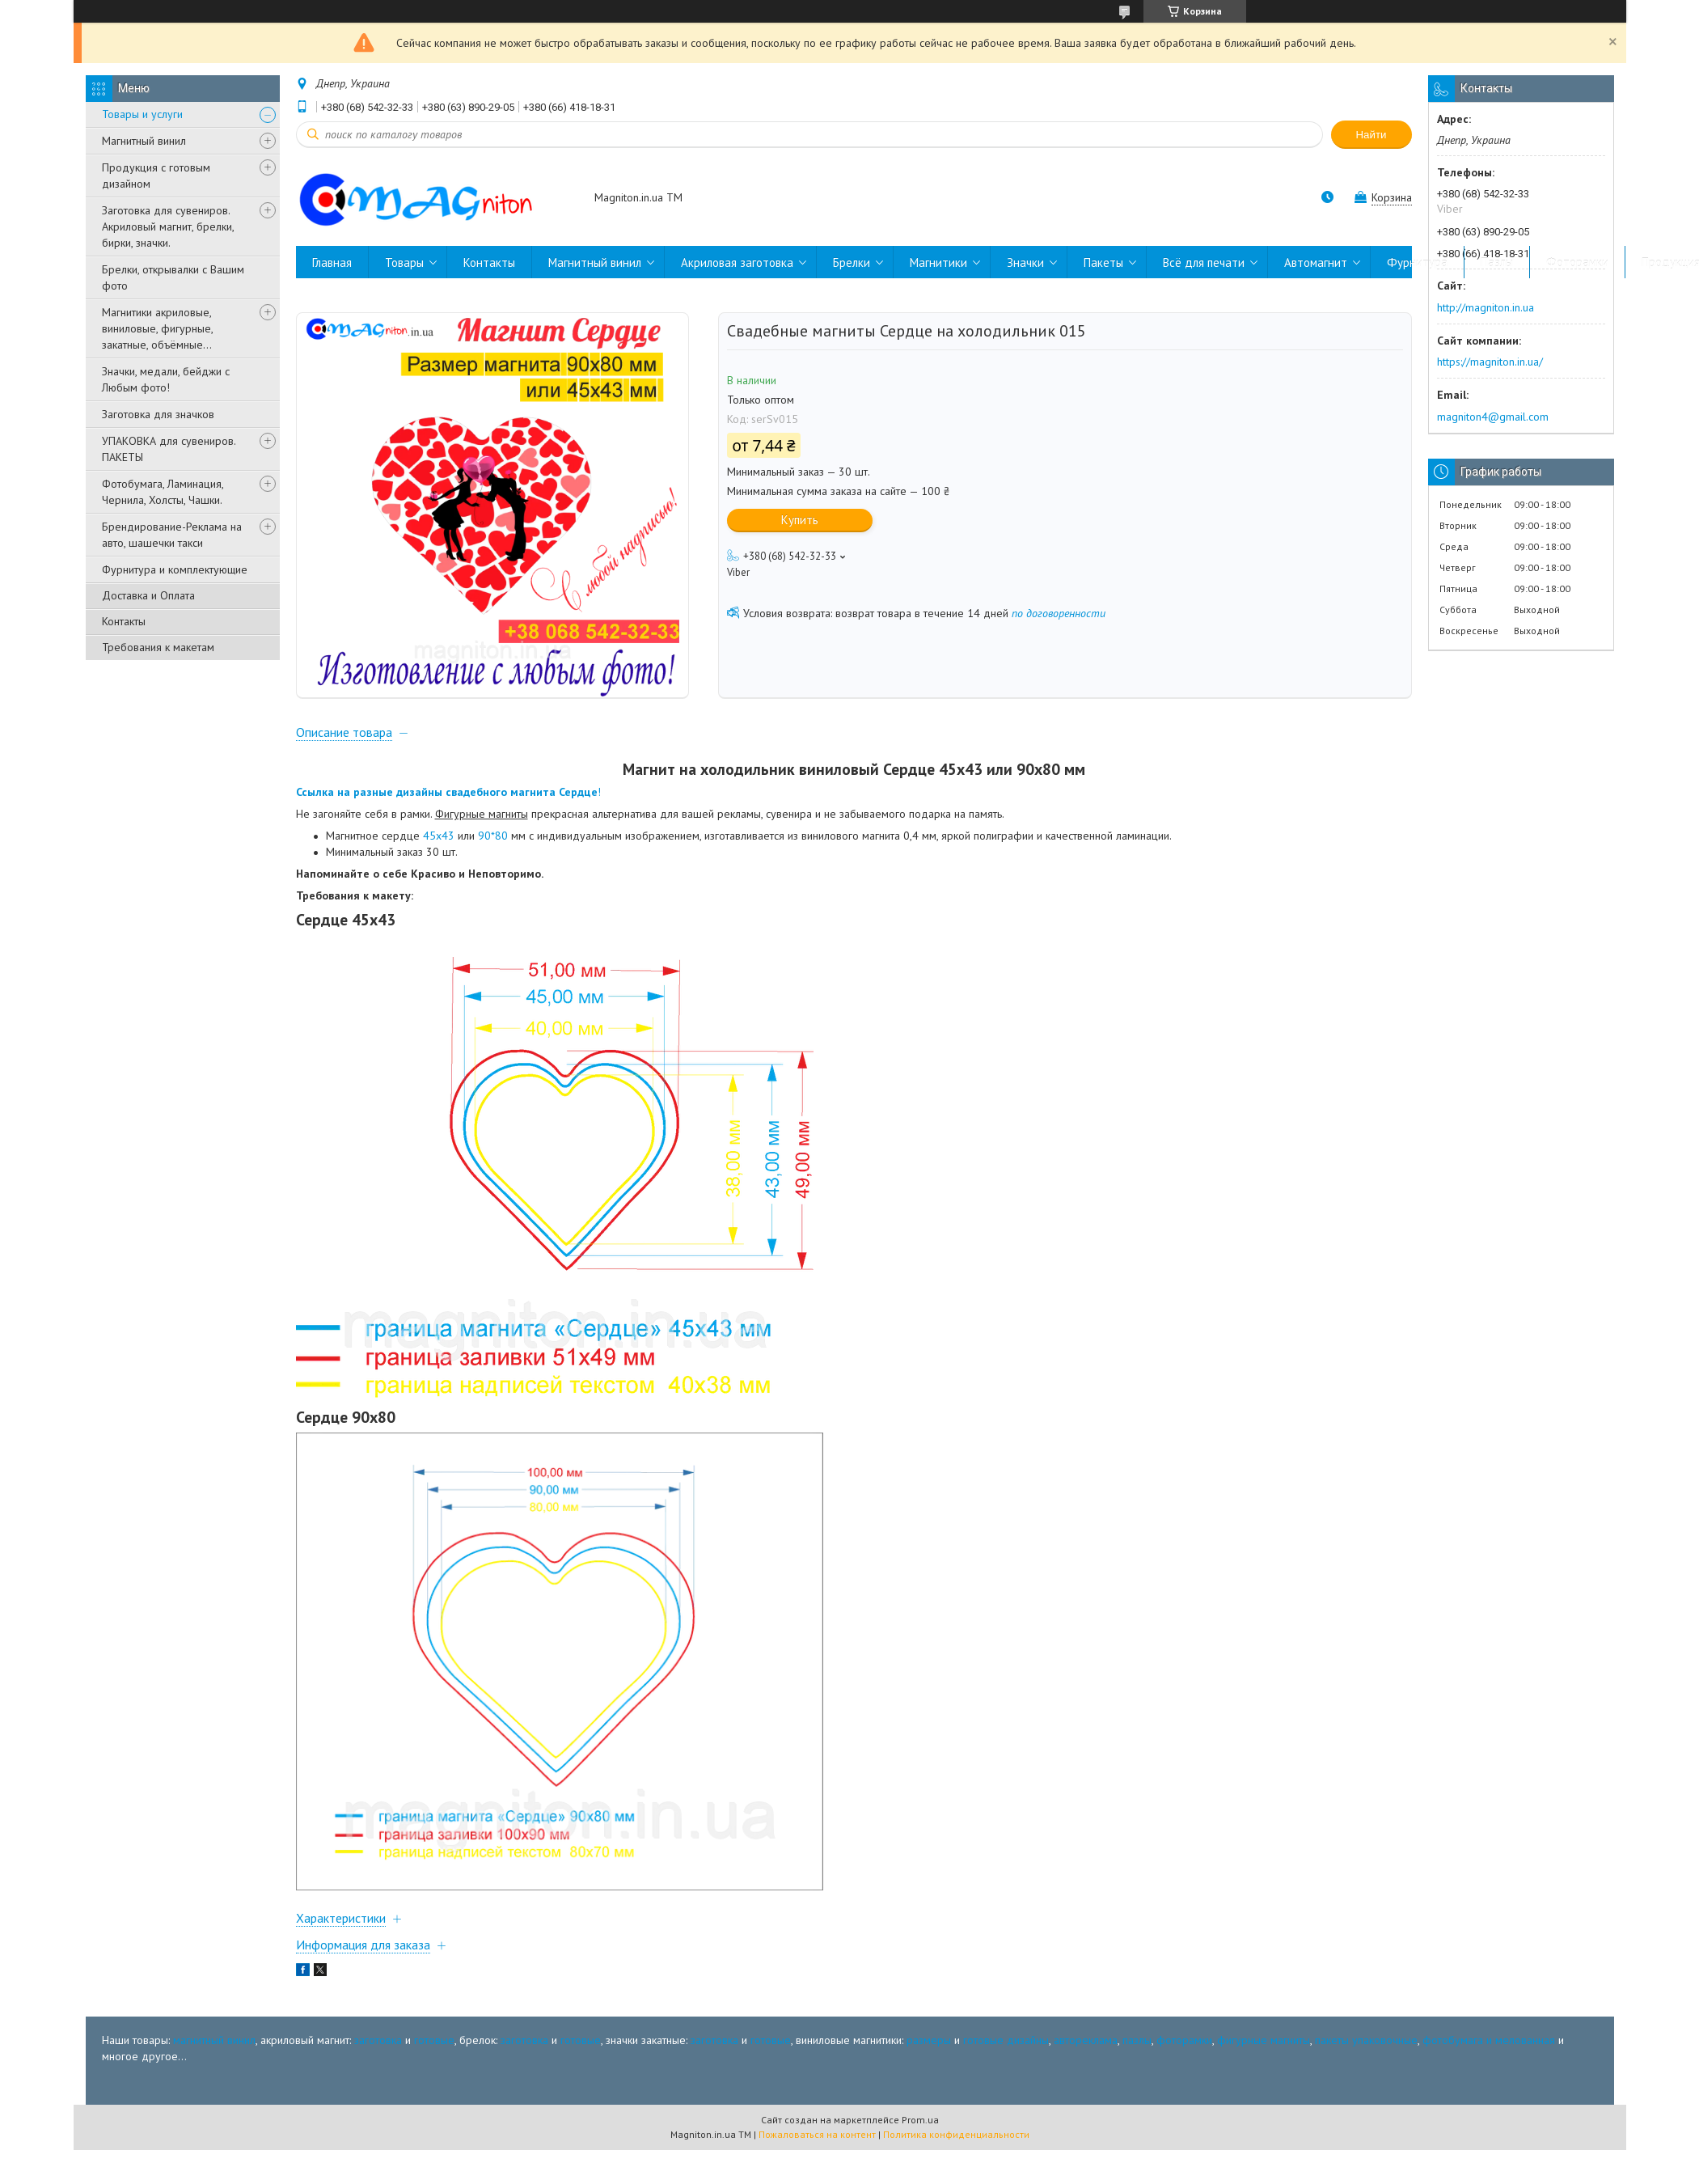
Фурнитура (1417, 262)
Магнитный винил (144, 140)
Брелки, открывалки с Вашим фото (173, 277)
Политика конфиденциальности (956, 2152)
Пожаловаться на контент (817, 2152)
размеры (929, 2058)
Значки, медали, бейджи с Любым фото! (166, 379)
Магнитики (938, 262)
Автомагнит (1315, 262)
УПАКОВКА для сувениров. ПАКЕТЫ (168, 449)
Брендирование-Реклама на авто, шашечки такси (172, 534)
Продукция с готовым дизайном (156, 175)
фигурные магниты (1263, 2058)
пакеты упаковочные (1366, 2058)
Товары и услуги (142, 114)
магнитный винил (214, 2058)
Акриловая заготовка (737, 262)
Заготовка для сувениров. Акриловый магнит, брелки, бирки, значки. (168, 226)
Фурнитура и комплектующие (174, 569)
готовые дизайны (1006, 2058)
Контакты (124, 621)
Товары (404, 262)
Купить (799, 519)
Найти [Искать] (1370, 135)
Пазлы (1497, 262)
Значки (1025, 262)
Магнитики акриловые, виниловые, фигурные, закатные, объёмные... (157, 328)
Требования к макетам (158, 647)
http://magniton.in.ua (1485, 307)
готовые (434, 2058)
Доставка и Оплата (148, 595)
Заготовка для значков (158, 414)
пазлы (1137, 2058)
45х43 (438, 854)
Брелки (851, 262)
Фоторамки (1577, 262)
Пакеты (1103, 262)
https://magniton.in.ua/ (1490, 361)
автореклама (1086, 2058)
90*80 (493, 854)
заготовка (378, 2058)
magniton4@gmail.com (1493, 416)
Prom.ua (920, 2137)
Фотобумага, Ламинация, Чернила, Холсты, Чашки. (162, 491)
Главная (332, 262)
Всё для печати (1204, 262)
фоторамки (1184, 2058)
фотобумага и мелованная (1488, 2058)
